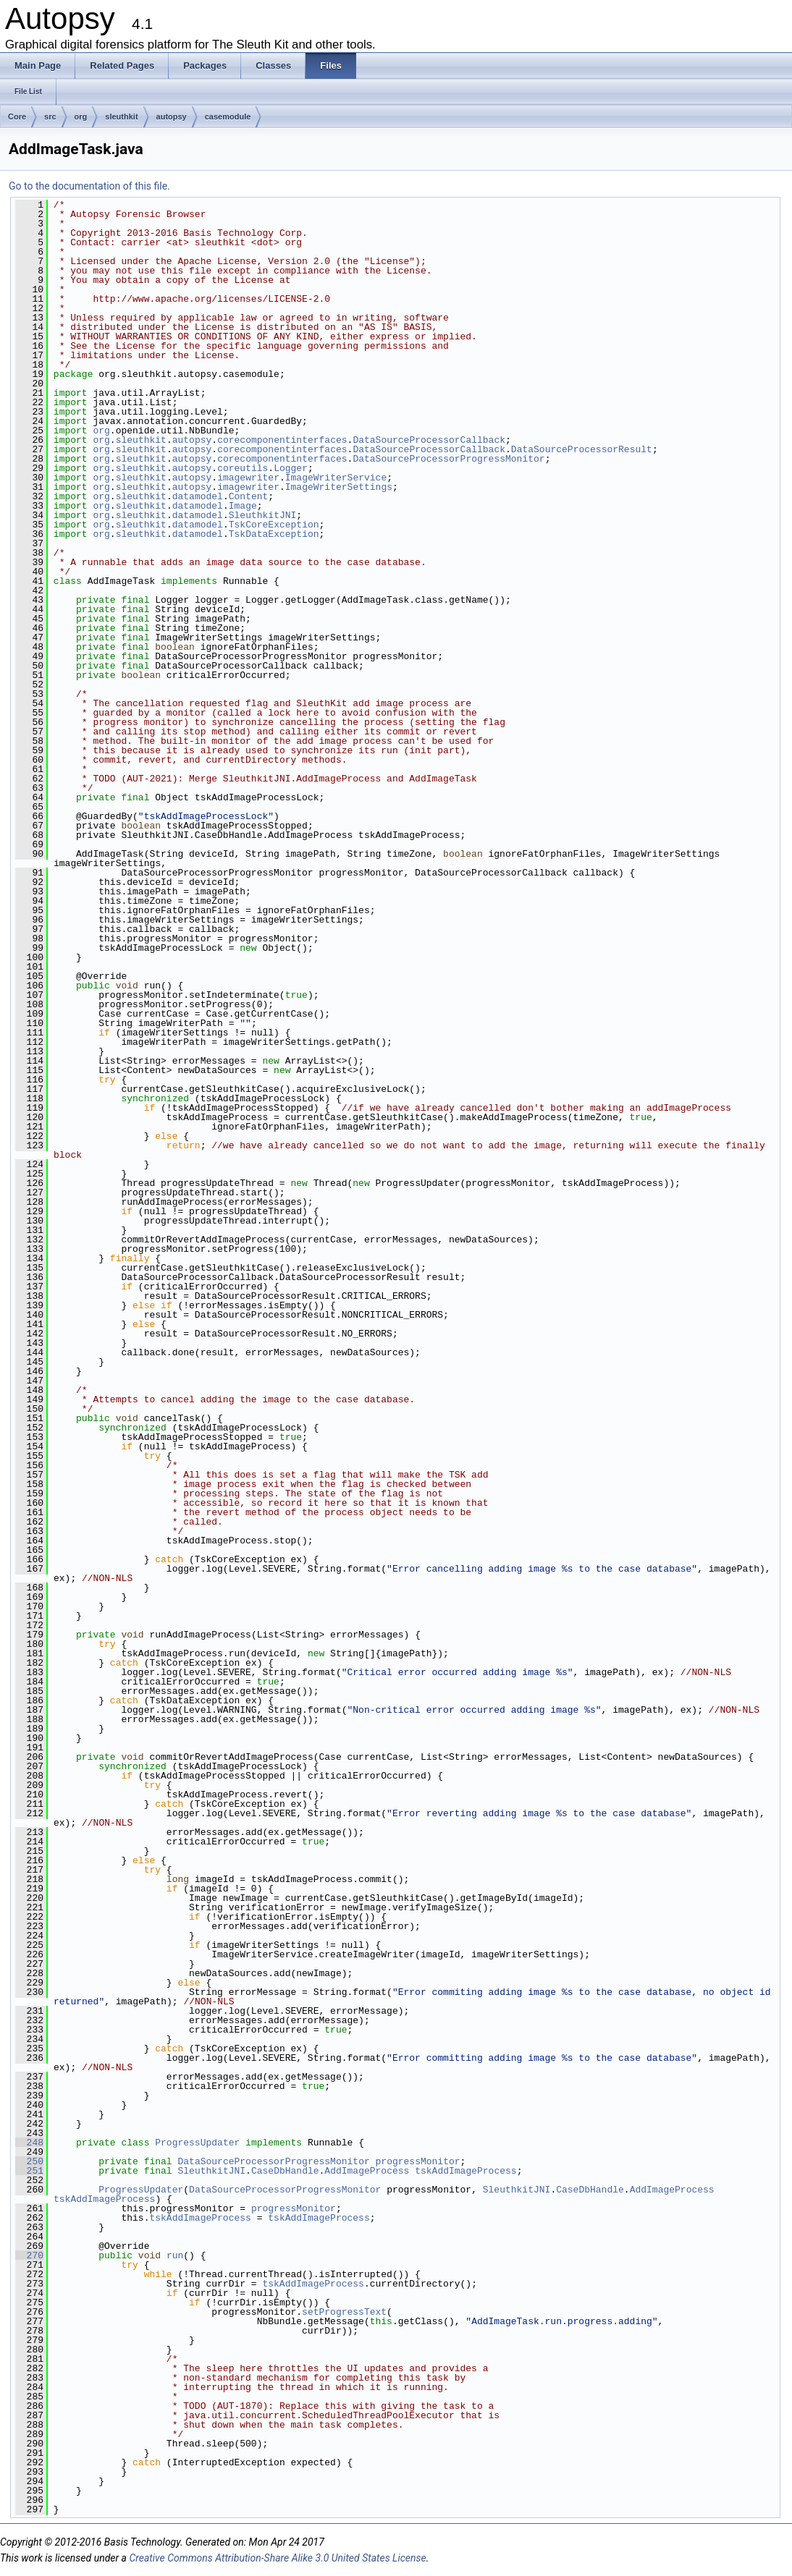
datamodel (197, 496)
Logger (291, 468)
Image (243, 505)
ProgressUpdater (197, 2142)
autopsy (171, 116)
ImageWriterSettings (338, 486)
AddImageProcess (366, 2170)
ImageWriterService (336, 477)
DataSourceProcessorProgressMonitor (448, 458)
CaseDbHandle (285, 2170)
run (175, 2255)
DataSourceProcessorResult (581, 449)
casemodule (228, 116)
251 (29, 2170)
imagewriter (248, 477)
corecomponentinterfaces (282, 439)
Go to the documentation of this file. (89, 186)
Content (249, 496)
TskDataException (274, 534)
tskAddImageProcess (465, 2170)
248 (29, 2142)
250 (29, 2161)
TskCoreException (274, 524)
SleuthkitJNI (263, 515)
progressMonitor (417, 2161)
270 (29, 2255)
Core (17, 116)
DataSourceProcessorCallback (429, 439)
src (50, 116)
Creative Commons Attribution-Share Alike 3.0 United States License (277, 2558)
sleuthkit (121, 116)
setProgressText (344, 2311)
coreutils (242, 468)
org (81, 116)
